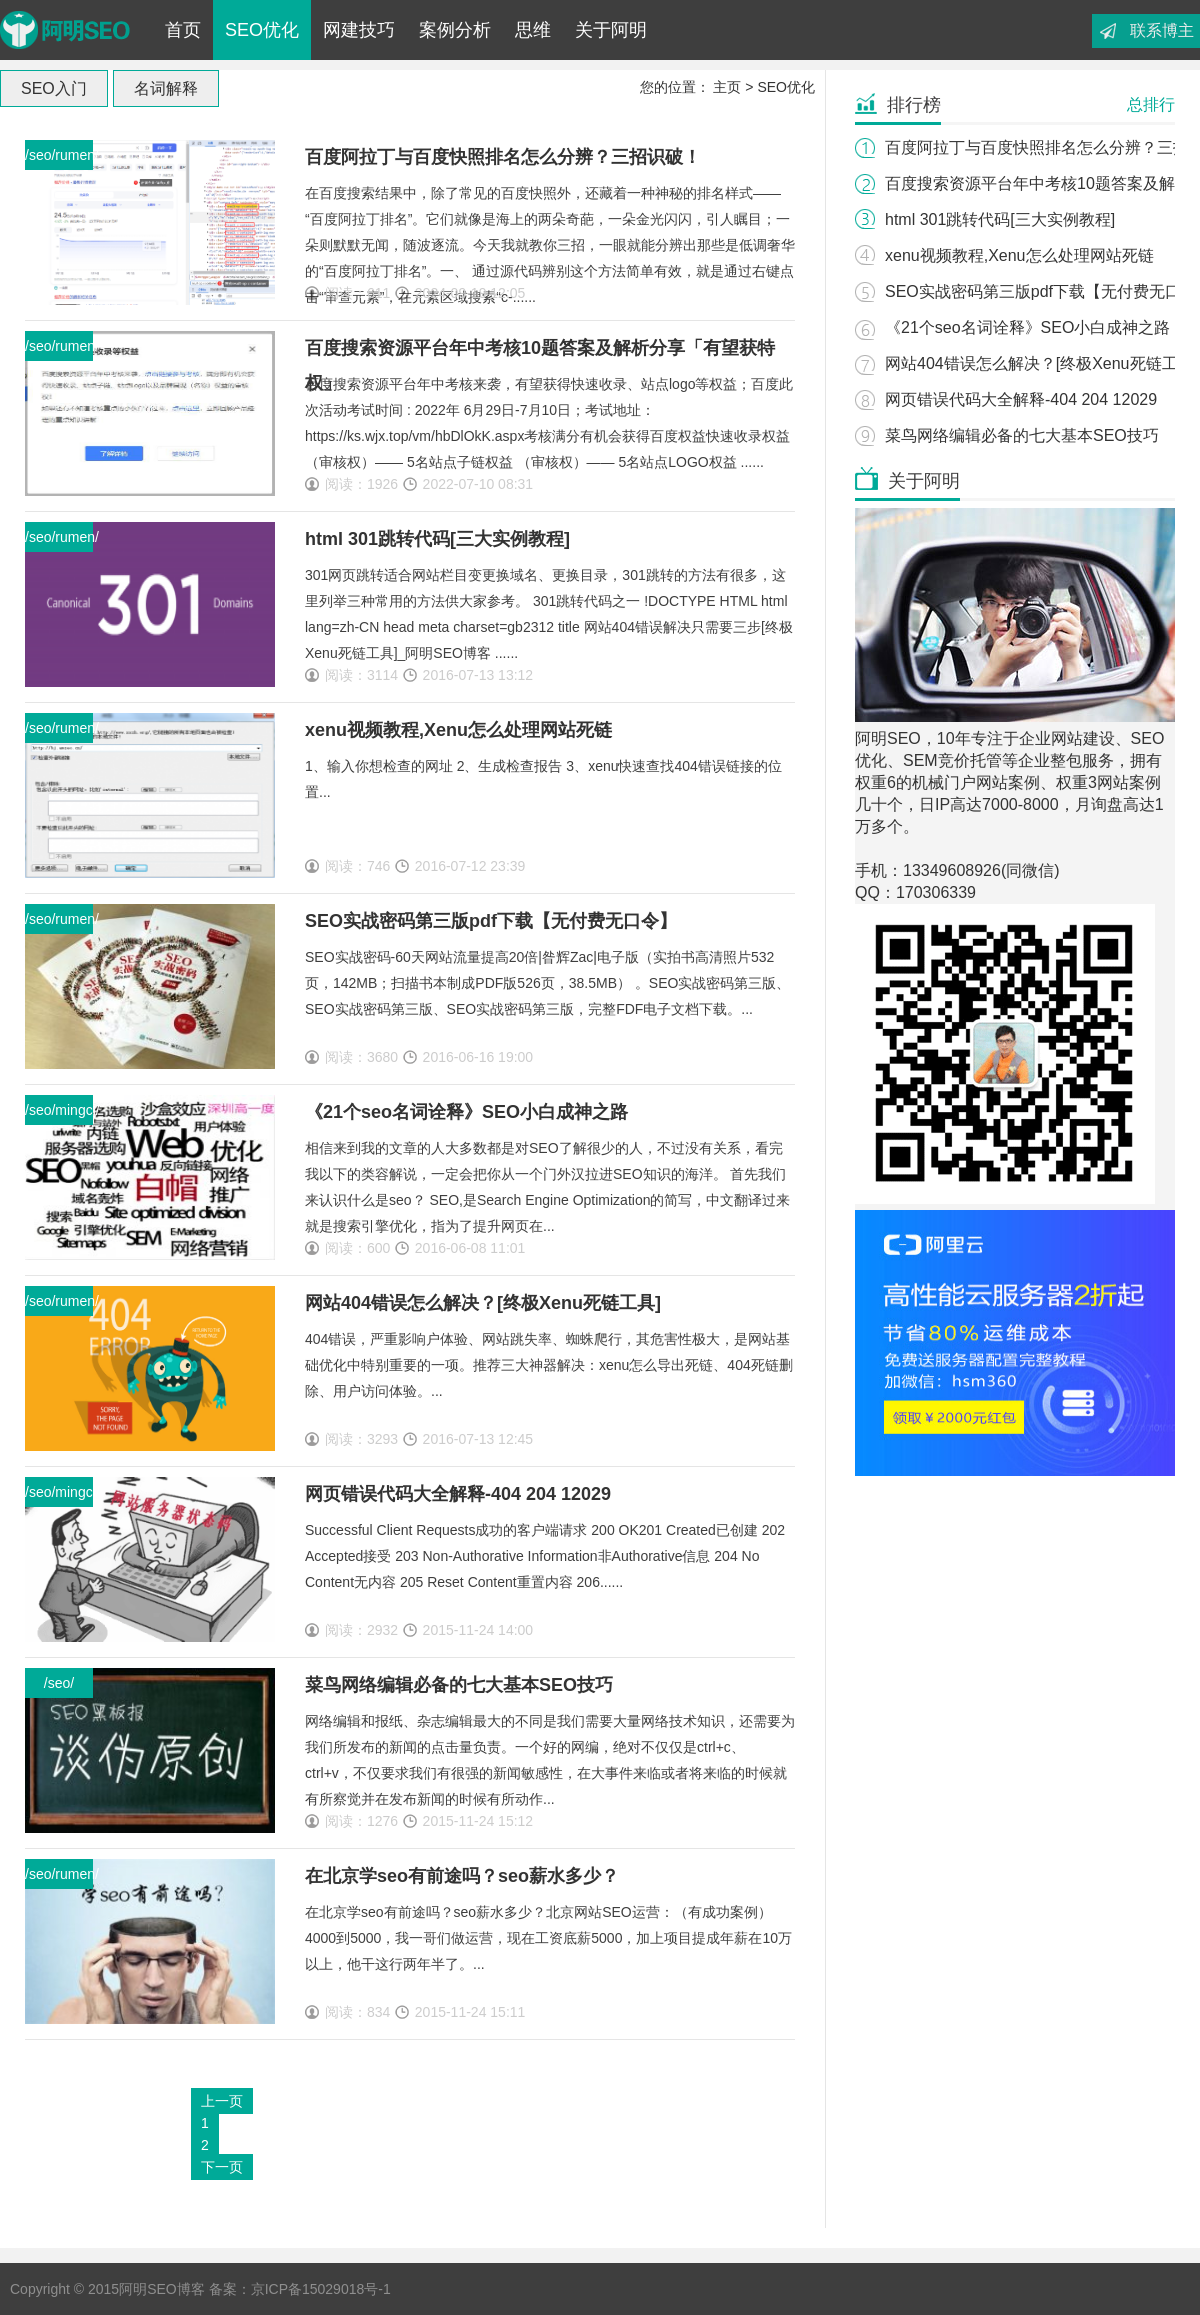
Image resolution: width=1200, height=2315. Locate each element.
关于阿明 (611, 30)
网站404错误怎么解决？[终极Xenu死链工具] (483, 1303)
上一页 (222, 2101)
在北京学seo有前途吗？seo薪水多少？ (462, 1876)
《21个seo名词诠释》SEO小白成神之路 (466, 1112)
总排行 (1151, 104)
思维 (533, 30)
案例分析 (455, 30)
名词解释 (166, 88)
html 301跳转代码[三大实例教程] (437, 539)
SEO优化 (262, 30)
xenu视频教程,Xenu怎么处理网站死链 (458, 730)
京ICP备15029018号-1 (321, 2289)
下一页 (222, 2167)
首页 (183, 30)
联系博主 (1162, 30)
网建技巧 (359, 30)
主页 (727, 87)
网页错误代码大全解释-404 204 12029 (458, 1494)
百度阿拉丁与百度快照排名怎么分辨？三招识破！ (503, 157)
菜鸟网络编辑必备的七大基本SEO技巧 (459, 1685)
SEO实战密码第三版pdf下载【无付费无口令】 (491, 921)
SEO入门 (54, 88)
